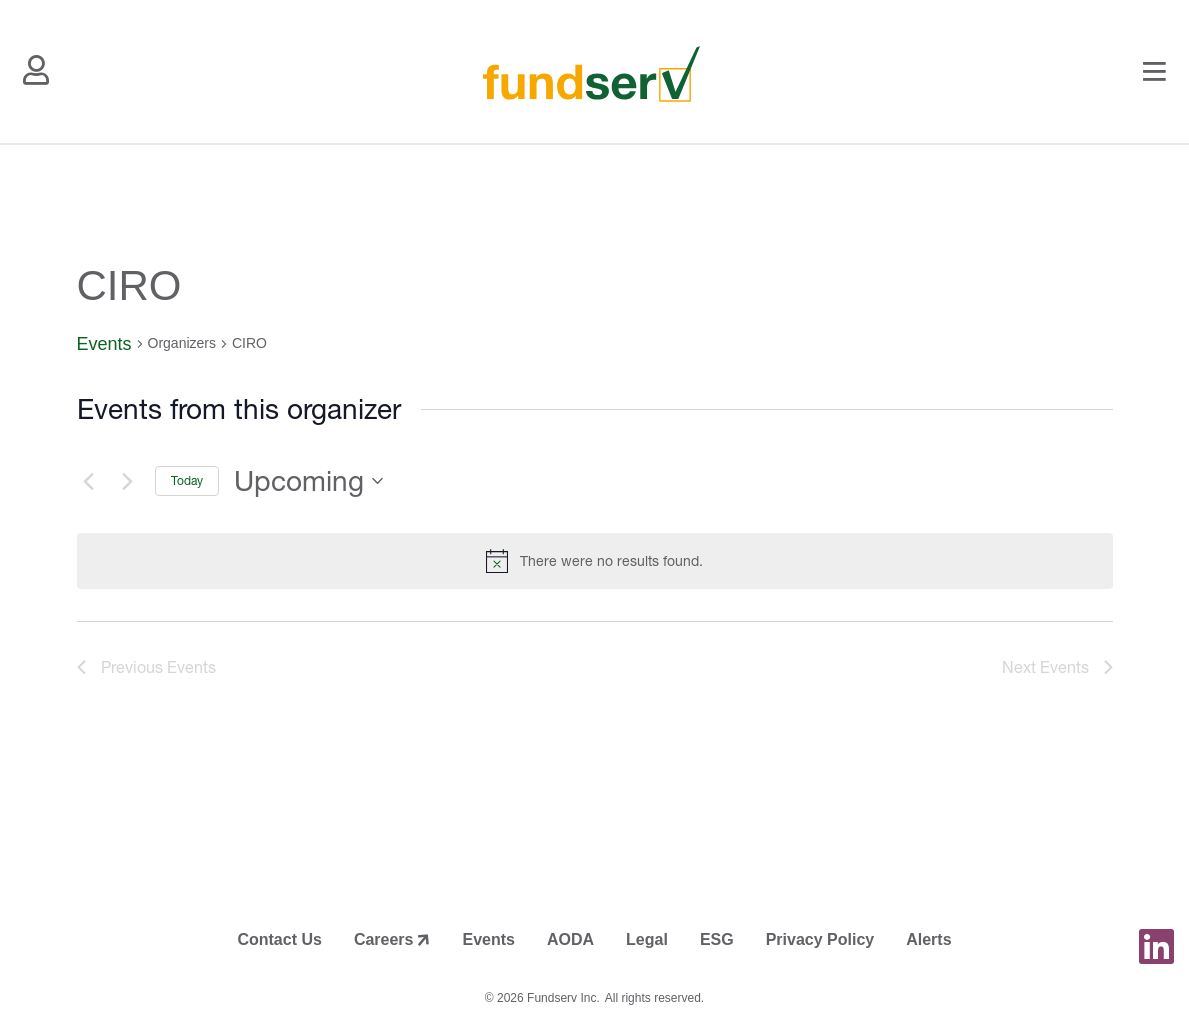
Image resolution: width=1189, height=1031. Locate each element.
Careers (384, 939)
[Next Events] (128, 481)
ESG (717, 939)
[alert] (595, 561)
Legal (647, 939)
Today (187, 480)
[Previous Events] (89, 481)
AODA (570, 939)
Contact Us (279, 939)
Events (104, 344)
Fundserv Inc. (563, 998)
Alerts (928, 939)
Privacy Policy (820, 939)
